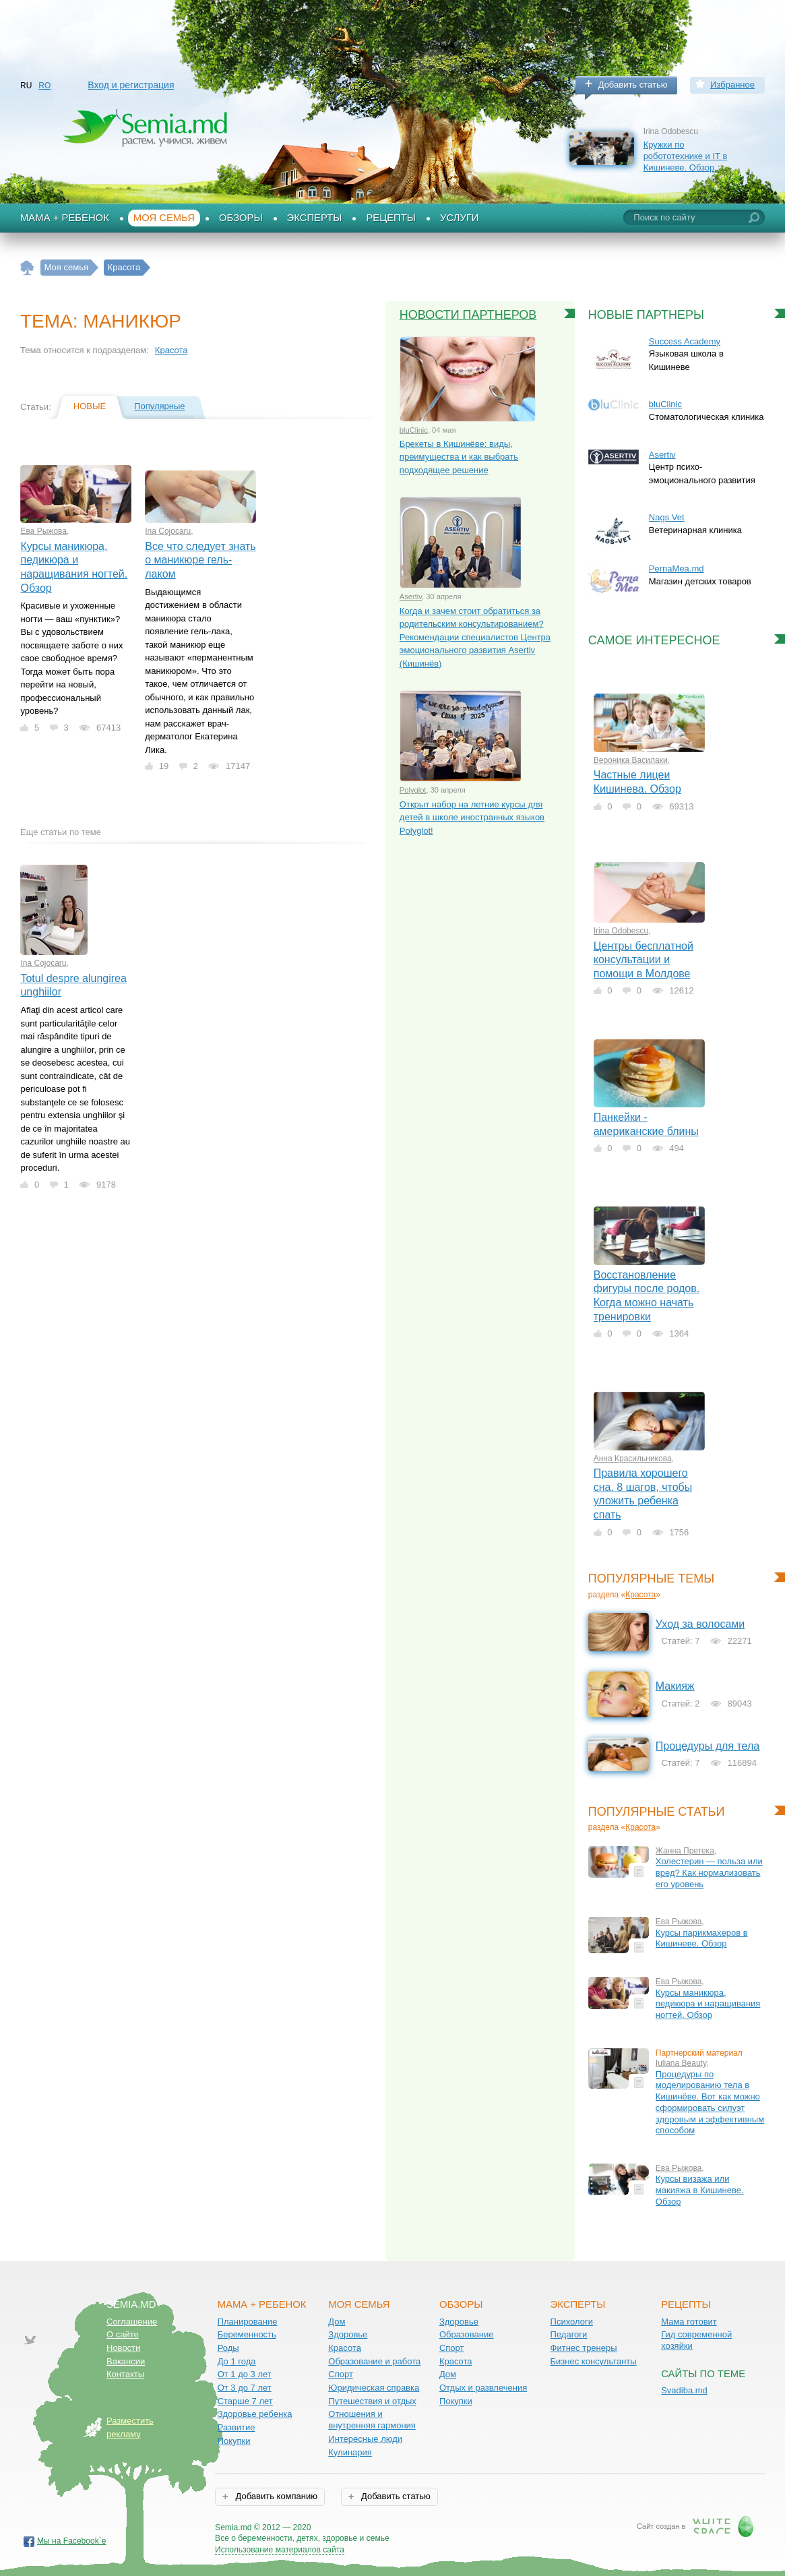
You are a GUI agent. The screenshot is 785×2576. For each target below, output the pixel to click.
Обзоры (241, 217)
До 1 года (237, 2361)
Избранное (732, 85)
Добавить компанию (275, 2496)
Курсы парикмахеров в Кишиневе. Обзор (702, 1938)
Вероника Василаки (631, 760)
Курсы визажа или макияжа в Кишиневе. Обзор (700, 2190)
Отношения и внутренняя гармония (372, 2419)
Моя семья (164, 217)
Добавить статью (633, 85)
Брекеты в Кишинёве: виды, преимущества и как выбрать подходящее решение (459, 457)
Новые (89, 406)
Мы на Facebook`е (71, 2541)
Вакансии (125, 2361)
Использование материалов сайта (279, 2549)
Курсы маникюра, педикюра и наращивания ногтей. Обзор (708, 2004)
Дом (336, 2322)
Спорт (340, 2374)
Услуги (459, 217)
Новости (123, 2348)
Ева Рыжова (43, 531)
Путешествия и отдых (372, 2401)
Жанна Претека (685, 1851)
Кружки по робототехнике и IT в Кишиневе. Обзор (685, 156)
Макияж (675, 1686)
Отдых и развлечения (483, 2388)
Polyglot (413, 790)
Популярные (159, 406)
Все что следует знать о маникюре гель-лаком (200, 560)
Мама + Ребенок (64, 217)
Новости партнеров (468, 314)
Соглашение (131, 2322)
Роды (228, 2348)
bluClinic (414, 430)
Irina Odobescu (621, 931)
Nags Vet (667, 517)
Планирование (248, 2322)
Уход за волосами (700, 1624)
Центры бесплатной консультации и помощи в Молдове (643, 959)
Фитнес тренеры (584, 2348)
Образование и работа (374, 2361)
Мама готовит (689, 2322)
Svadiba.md (684, 2390)
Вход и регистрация (131, 85)
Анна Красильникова (633, 1458)
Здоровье (347, 2334)
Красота (171, 350)
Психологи (572, 2322)
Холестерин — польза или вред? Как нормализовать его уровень (709, 1872)
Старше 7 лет (245, 2401)
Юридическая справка (373, 2388)
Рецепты (391, 217)
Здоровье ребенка (255, 2414)
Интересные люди (365, 2439)
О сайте (122, 2334)
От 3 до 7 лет (245, 2388)
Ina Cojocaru (168, 531)
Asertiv (411, 596)
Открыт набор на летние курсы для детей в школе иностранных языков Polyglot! (472, 817)
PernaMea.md (676, 568)
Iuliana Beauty (681, 2063)
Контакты (125, 2374)
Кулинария (350, 2452)
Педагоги (569, 2334)
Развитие (236, 2427)
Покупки (234, 2441)
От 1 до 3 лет (245, 2374)
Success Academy (684, 341)
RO (44, 85)
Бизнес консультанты (594, 2361)
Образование (466, 2334)
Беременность (247, 2334)
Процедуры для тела (707, 1746)
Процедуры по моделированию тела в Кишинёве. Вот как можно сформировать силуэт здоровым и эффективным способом (710, 2102)
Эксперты (314, 217)
